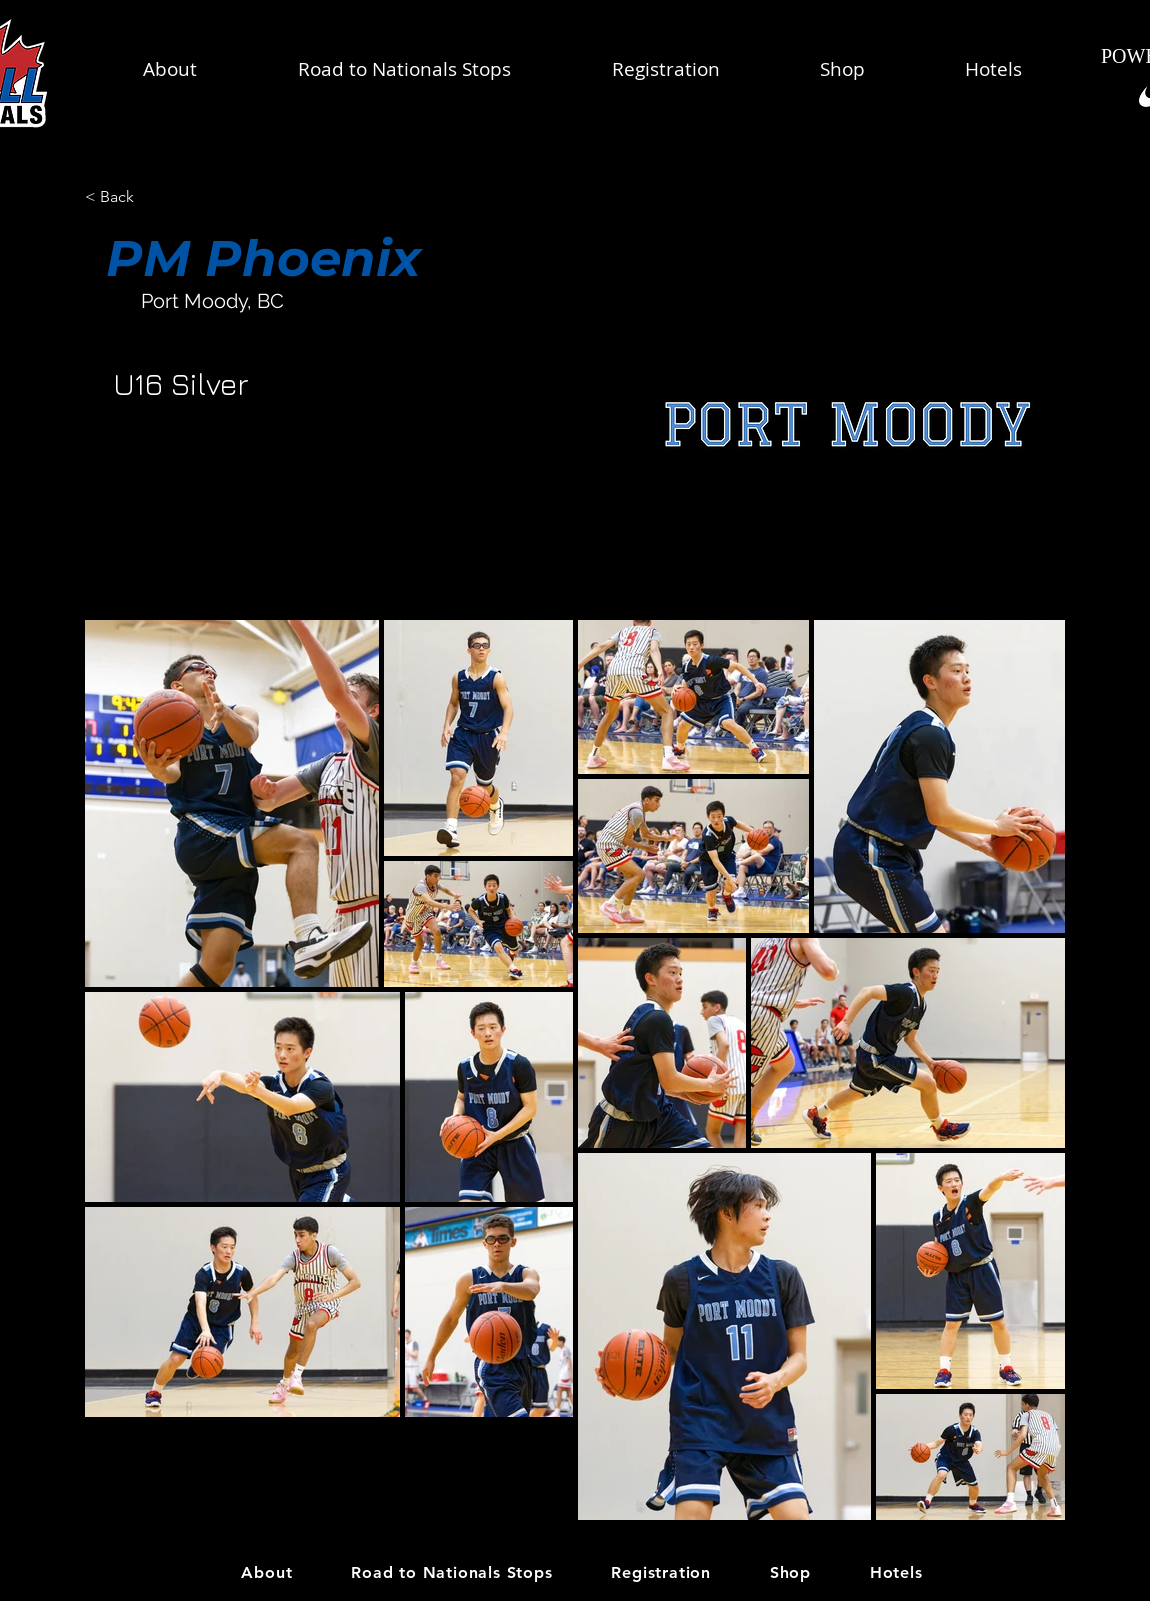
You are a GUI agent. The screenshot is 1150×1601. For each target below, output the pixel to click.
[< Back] (150, 197)
